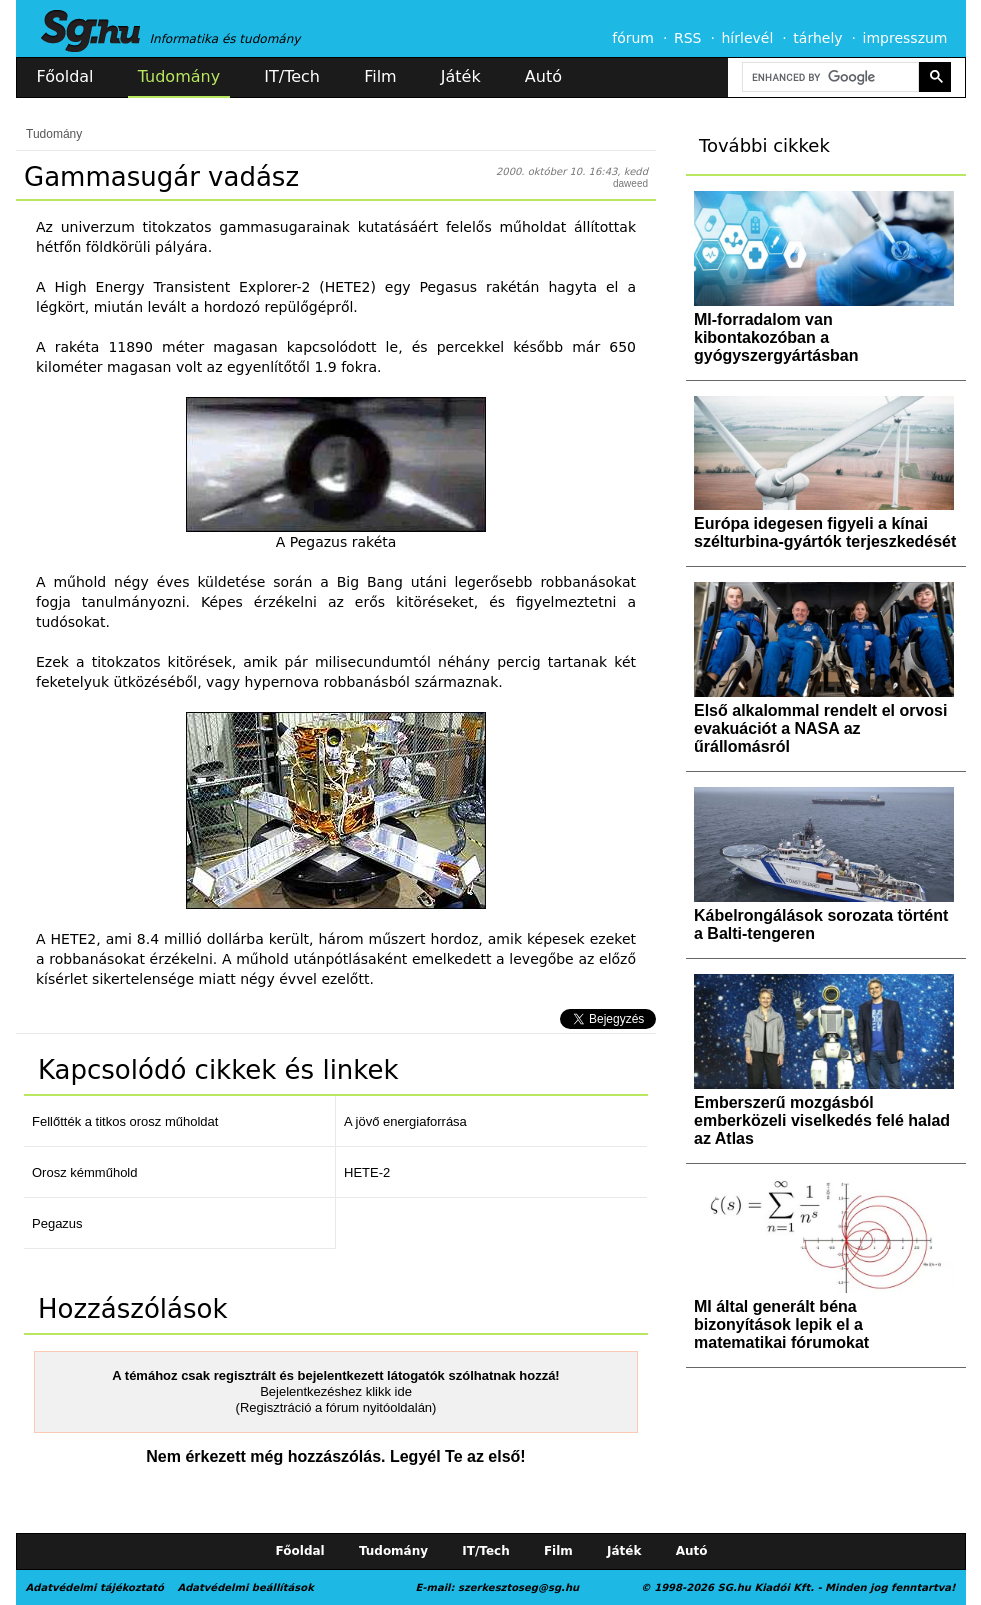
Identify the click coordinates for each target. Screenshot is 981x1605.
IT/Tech (292, 76)
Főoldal (65, 76)
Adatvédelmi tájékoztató (95, 1587)
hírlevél (748, 38)
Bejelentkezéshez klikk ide (336, 1391)
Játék (461, 76)
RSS (688, 38)
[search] (829, 77)
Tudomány (179, 76)
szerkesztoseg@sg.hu (518, 1587)
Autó (543, 76)
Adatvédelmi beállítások (245, 1587)
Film (380, 76)
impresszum (905, 38)
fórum (633, 38)
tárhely (817, 38)
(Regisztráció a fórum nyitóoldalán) (336, 1407)
